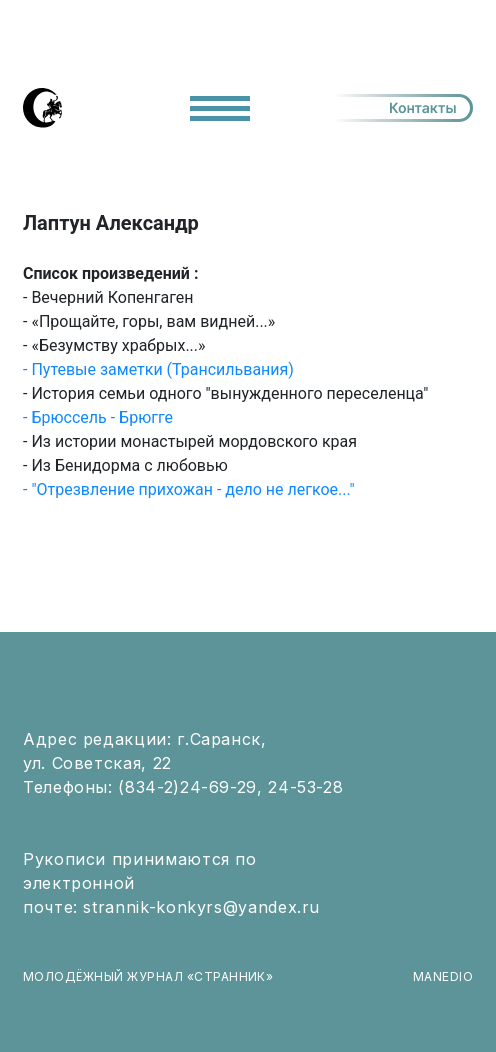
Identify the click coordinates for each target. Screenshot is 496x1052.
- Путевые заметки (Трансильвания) (158, 369)
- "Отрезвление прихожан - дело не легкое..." (189, 489)
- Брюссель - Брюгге (98, 417)
